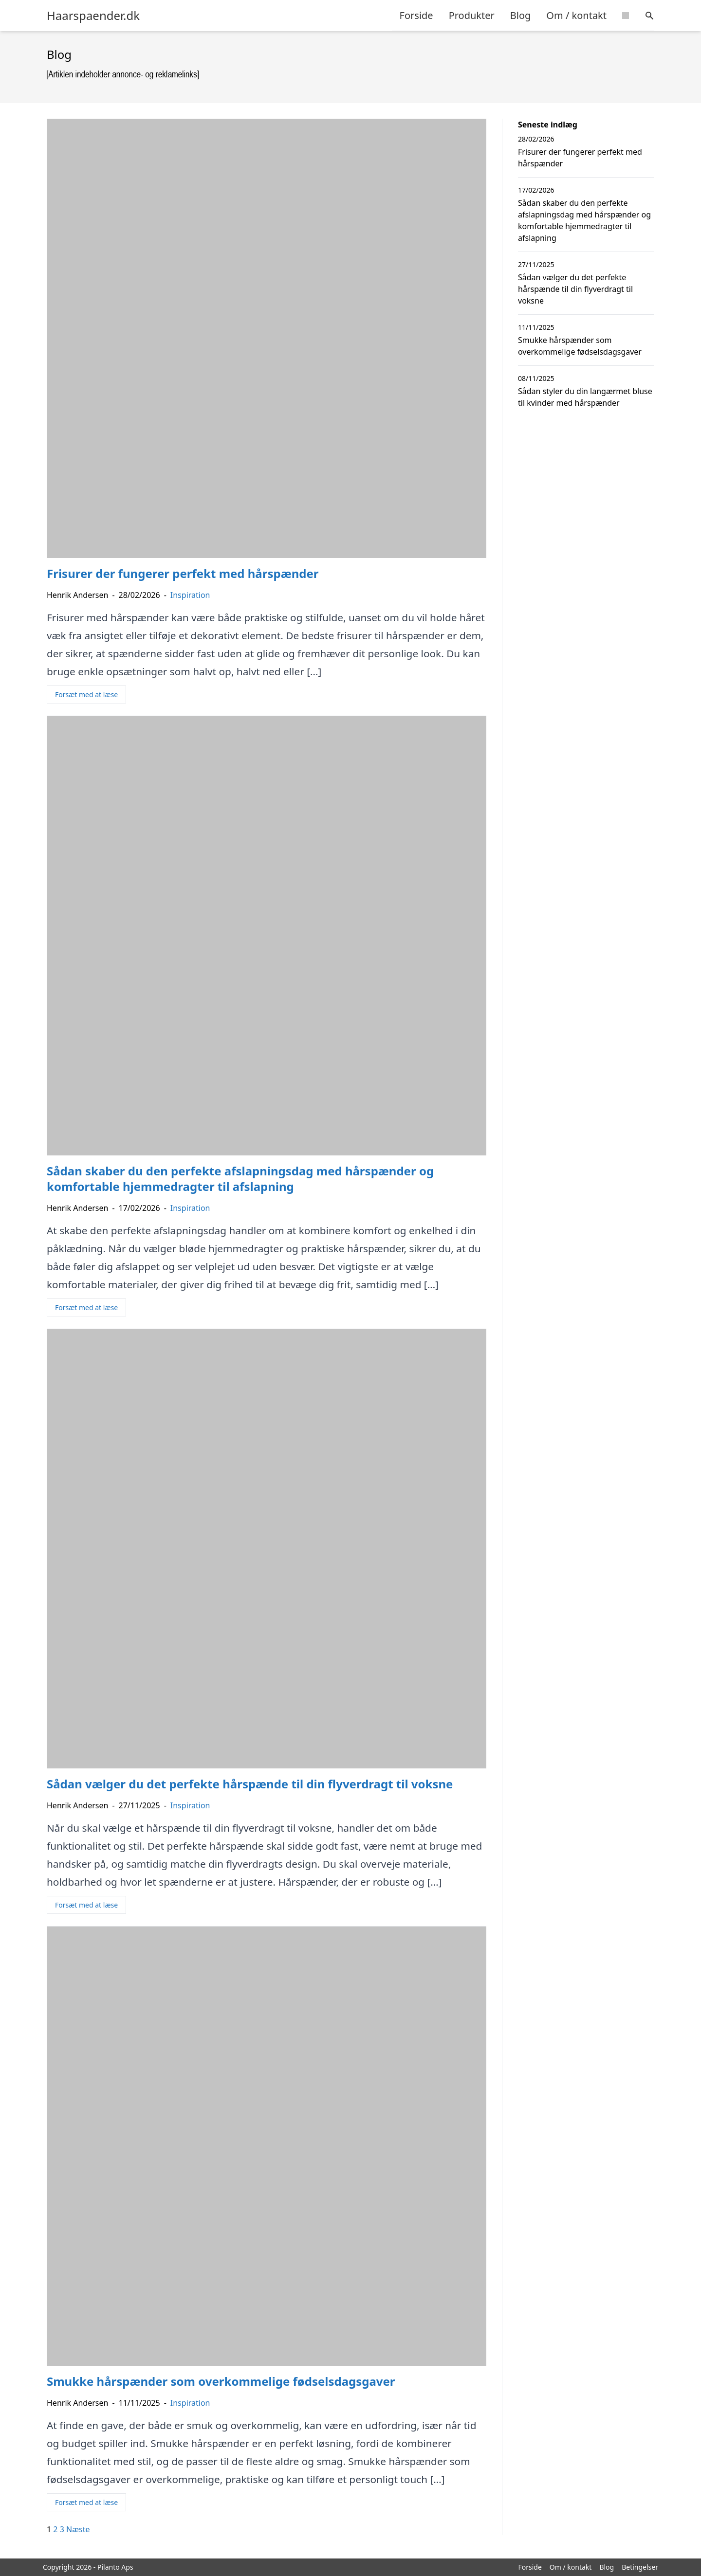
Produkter (472, 15)
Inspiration (190, 595)
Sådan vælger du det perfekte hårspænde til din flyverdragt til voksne (575, 289)
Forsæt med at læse (86, 694)
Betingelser (640, 2567)
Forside (416, 15)
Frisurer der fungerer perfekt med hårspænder (580, 157)
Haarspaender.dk (93, 15)
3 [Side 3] (62, 2529)
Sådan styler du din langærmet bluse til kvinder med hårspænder (585, 397)
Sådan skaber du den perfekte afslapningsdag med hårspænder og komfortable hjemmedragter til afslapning (584, 220)
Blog (520, 15)
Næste (78, 2529)
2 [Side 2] (55, 2529)
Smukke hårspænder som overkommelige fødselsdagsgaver (580, 346)
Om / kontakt (576, 15)
